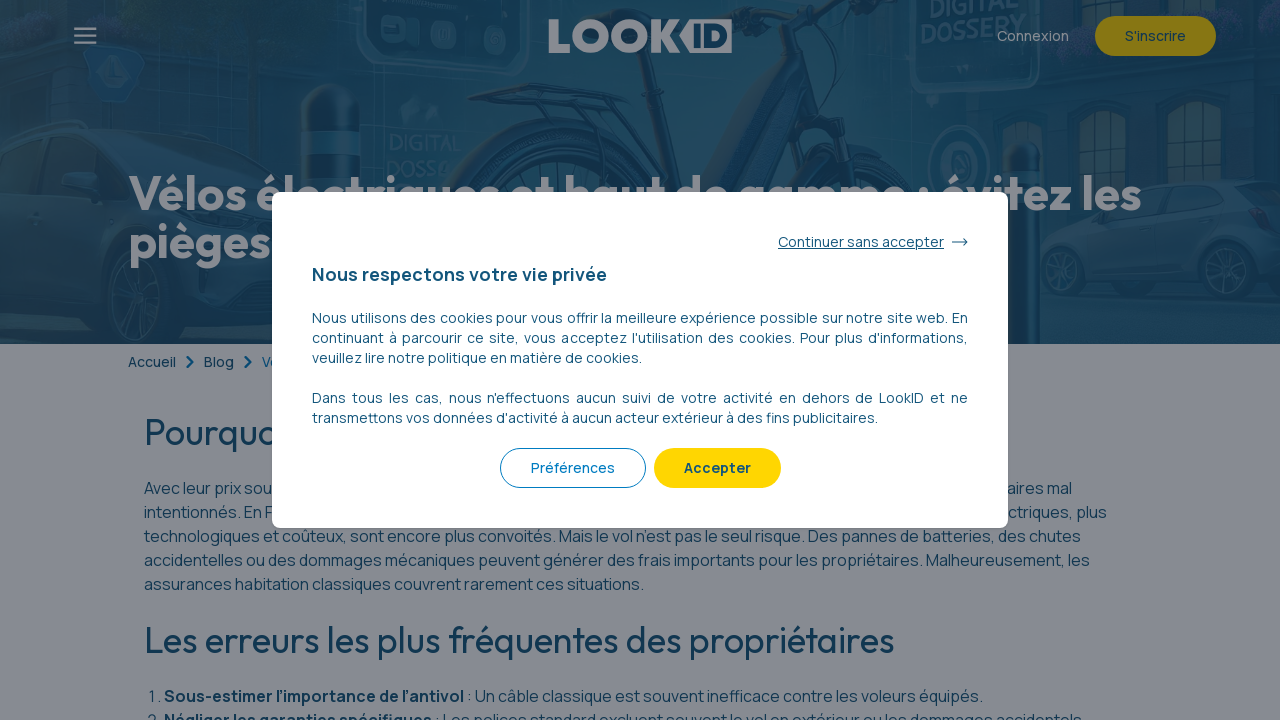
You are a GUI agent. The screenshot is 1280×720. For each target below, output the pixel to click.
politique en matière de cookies (533, 357)
